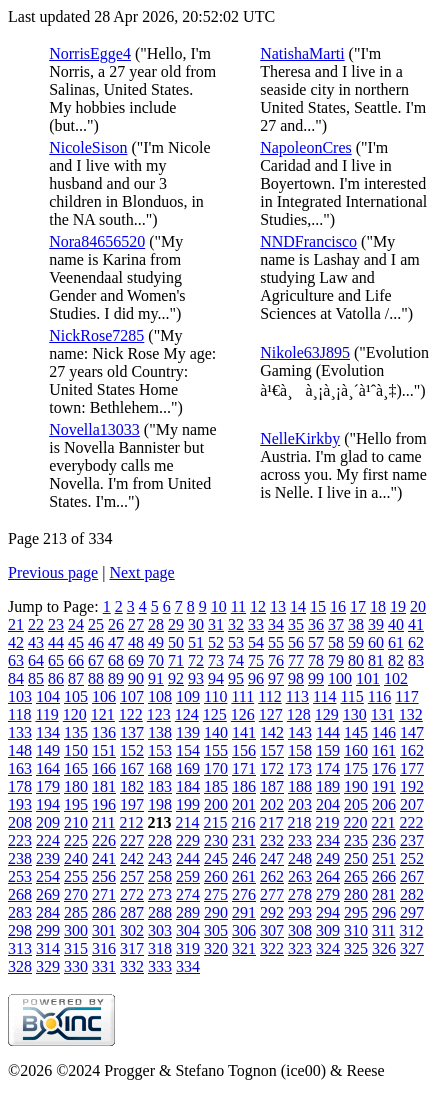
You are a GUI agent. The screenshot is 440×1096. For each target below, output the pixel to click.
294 (328, 912)
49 (156, 642)
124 (187, 714)
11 (238, 606)
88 (96, 678)
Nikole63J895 (305, 352)
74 (236, 660)
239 (48, 858)
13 (278, 606)
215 (215, 822)
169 (188, 768)
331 (104, 966)
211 (103, 822)
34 (276, 624)
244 (188, 858)
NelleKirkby (300, 438)
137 (132, 732)
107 (132, 696)
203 (300, 804)
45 (76, 642)
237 (412, 840)
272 (132, 894)
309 (328, 930)
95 (236, 678)
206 (384, 804)
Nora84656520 (97, 241)
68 (116, 660)
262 (272, 876)
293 (300, 912)
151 (104, 750)
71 (176, 660)
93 (196, 678)
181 (104, 786)
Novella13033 (94, 429)
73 (216, 660)
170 (216, 768)
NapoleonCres (306, 147)
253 (20, 876)
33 (256, 624)
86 (56, 678)
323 (300, 948)
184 (188, 786)
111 (242, 696)
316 (104, 948)
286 (104, 912)
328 (20, 966)
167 (132, 768)
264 (328, 876)
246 (244, 858)
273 (160, 894)
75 (256, 660)
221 (383, 822)
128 (299, 714)
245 (216, 858)
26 (116, 624)
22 (36, 624)
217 (271, 822)
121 (103, 714)
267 (412, 876)
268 (20, 894)
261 (244, 876)
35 (296, 624)
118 (19, 714)
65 (56, 660)
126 (243, 714)
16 (338, 606)
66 (76, 660)
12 (258, 606)
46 (96, 642)
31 (216, 624)
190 (356, 786)
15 (318, 606)
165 (76, 768)
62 (416, 642)
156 (244, 750)
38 (356, 624)
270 (76, 894)
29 (176, 624)
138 (160, 732)
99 (316, 678)
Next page (141, 572)
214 (187, 822)
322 (272, 948)
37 (336, 624)
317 (132, 948)
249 (328, 858)
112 (269, 696)
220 (355, 822)
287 (132, 912)
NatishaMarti (302, 53)
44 (56, 642)
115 (351, 696)
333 (160, 966)
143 (300, 732)
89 (116, 678)
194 (48, 804)
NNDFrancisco (308, 241)
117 (406, 696)
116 (379, 696)
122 (131, 714)
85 (36, 678)
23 (56, 624)
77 (296, 660)
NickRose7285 (96, 335)
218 (299, 822)
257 (132, 876)
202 (272, 804)
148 (20, 750)
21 (16, 624)
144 (328, 732)
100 (340, 678)
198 (160, 804)
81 (376, 660)
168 (160, 768)
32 (236, 624)
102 (396, 678)
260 (216, 876)
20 (418, 606)
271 (104, 894)
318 (160, 948)
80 (356, 660)
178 (20, 786)
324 (328, 948)
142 (272, 732)
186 (244, 786)
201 (244, 804)
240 (76, 858)
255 (76, 876)
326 (384, 948)
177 (412, 768)
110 (215, 696)
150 (76, 750)
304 (188, 930)
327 (412, 948)
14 (298, 606)
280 (356, 894)
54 (256, 642)
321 (244, 948)
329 (48, 966)
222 (411, 822)
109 (188, 696)
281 (384, 894)
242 (132, 858)
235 (356, 840)
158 (300, 750)
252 (412, 858)
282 (412, 894)
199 (188, 804)
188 (300, 786)
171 (244, 768)
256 (104, 876)
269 (48, 894)
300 (76, 930)
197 (132, 804)
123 (159, 714)
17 (358, 606)
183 (160, 786)
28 (156, 624)
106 (104, 696)
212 (131, 822)
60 (376, 642)
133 (20, 732)
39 (376, 624)
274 (188, 894)
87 (76, 678)
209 (48, 822)
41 (416, 624)
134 (48, 732)
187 (272, 786)
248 (300, 858)
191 (384, 786)
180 (76, 786)
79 (336, 660)
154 (188, 750)
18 (378, 606)
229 (188, 840)
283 (20, 912)
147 (412, 732)
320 (216, 948)
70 (156, 660)
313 (20, 948)
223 (20, 840)
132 (411, 714)
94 (216, 678)
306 (244, 930)
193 (20, 804)
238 (20, 858)
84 (16, 678)
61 (396, 642)
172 (272, 768)
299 (48, 930)
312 (411, 930)
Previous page (53, 572)
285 (76, 912)
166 (104, 768)
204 (328, 804)
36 (316, 624)
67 (96, 660)
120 (75, 714)
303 (160, 930)
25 (96, 624)
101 (368, 678)
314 (48, 948)
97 (276, 678)
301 (104, 930)
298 (20, 930)
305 (216, 930)
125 (215, 714)
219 (327, 822)
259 (188, 876)
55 (276, 642)
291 (244, 912)
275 (216, 894)
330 (76, 966)
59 (356, 642)
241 (104, 858)
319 (188, 948)
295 (356, 912)
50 (176, 642)
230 (216, 840)
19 (398, 606)
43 (36, 642)
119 (46, 714)
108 (160, 696)
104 (48, 696)
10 (219, 606)
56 (296, 642)
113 (297, 696)
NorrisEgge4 (90, 53)
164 (48, 768)
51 (196, 642)
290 (216, 912)
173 (300, 768)
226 (104, 840)
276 (244, 894)
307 (272, 930)
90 (136, 678)
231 (244, 840)
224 (48, 840)
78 (316, 660)
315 (76, 948)
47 (116, 642)
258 (160, 876)
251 (384, 858)
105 (76, 696)
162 (412, 750)
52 (216, 642)
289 (188, 912)
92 (176, 678)
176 (384, 768)
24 (76, 624)
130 (355, 714)
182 (132, 786)
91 (156, 678)
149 (48, 750)
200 (216, 804)
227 (132, 840)
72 (196, 660)
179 (48, 786)
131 (383, 714)
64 (36, 660)
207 (412, 804)
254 (48, 876)
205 (356, 804)
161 (384, 750)
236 (384, 840)
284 (48, 912)
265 (356, 876)
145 (356, 732)
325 (356, 948)
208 (20, 822)
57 (316, 642)
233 (300, 840)
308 (300, 930)
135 (76, 732)
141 (244, 732)
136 (104, 732)
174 (328, 768)
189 (328, 786)
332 (132, 966)
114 (324, 696)
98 (296, 678)
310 (356, 930)
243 (160, 858)
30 (196, 624)
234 (328, 840)
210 (76, 822)
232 (272, 840)
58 (336, 642)
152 (132, 750)
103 (20, 696)
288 (160, 912)
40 (396, 624)
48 (136, 642)
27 (136, 624)
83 (416, 660)
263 (300, 876)
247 (272, 858)
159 (328, 750)
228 (160, 840)
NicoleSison (88, 147)
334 (188, 966)
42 (16, 642)
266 (384, 876)
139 (188, 732)
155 (216, 750)
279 (328, 894)
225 (76, 840)
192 (412, 786)
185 (216, 786)
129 (327, 714)
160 (356, 750)
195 (76, 804)
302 (132, 930)
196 (104, 804)
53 (236, 642)
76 (276, 660)
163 (20, 768)
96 (256, 678)
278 (300, 894)
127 (271, 714)
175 (356, 768)
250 (356, 858)
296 (384, 912)
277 (272, 894)
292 (272, 912)
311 (383, 930)
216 (243, 822)
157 (272, 750)
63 (16, 660)
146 (384, 732)
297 (412, 912)
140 (216, 732)
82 (396, 660)
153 (160, 750)
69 (136, 660)
